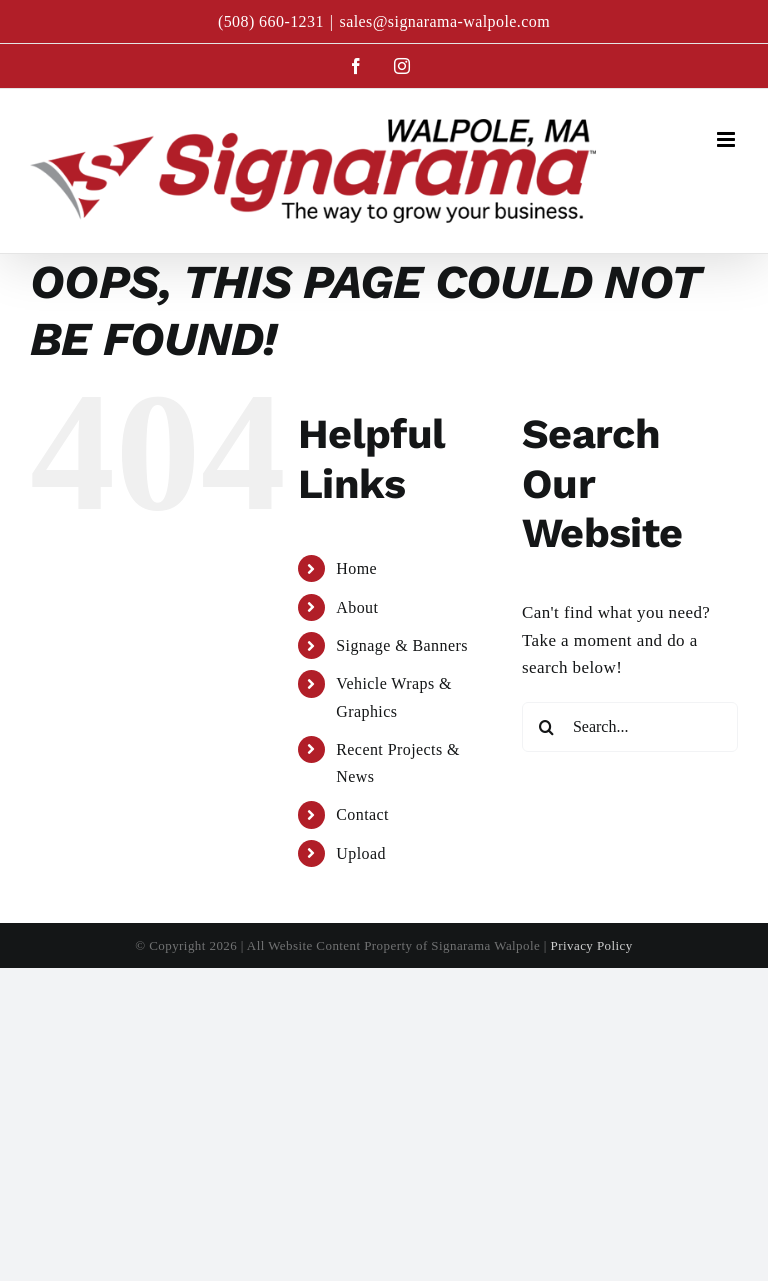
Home (356, 568)
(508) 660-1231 (271, 21)
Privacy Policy (592, 945)
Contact (362, 814)
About (357, 607)
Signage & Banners (402, 645)
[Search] (547, 727)
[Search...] (630, 727)
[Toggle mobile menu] (727, 139)
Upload (361, 853)
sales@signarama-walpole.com (444, 21)
